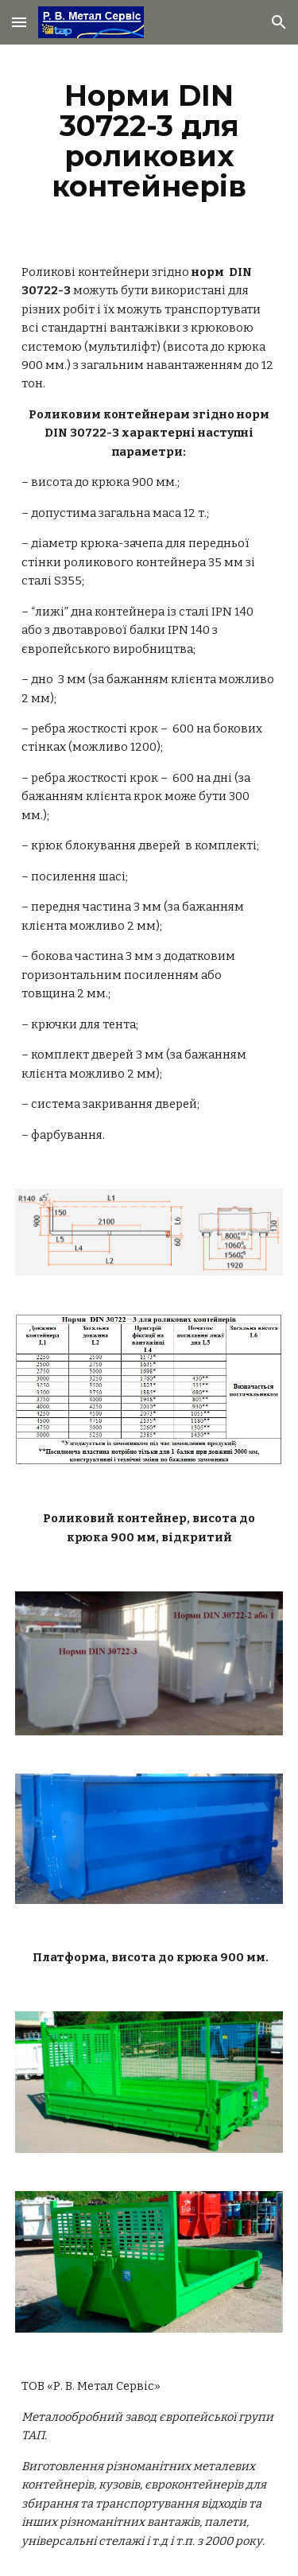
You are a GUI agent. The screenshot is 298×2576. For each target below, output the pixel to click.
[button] (19, 22)
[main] (149, 141)
